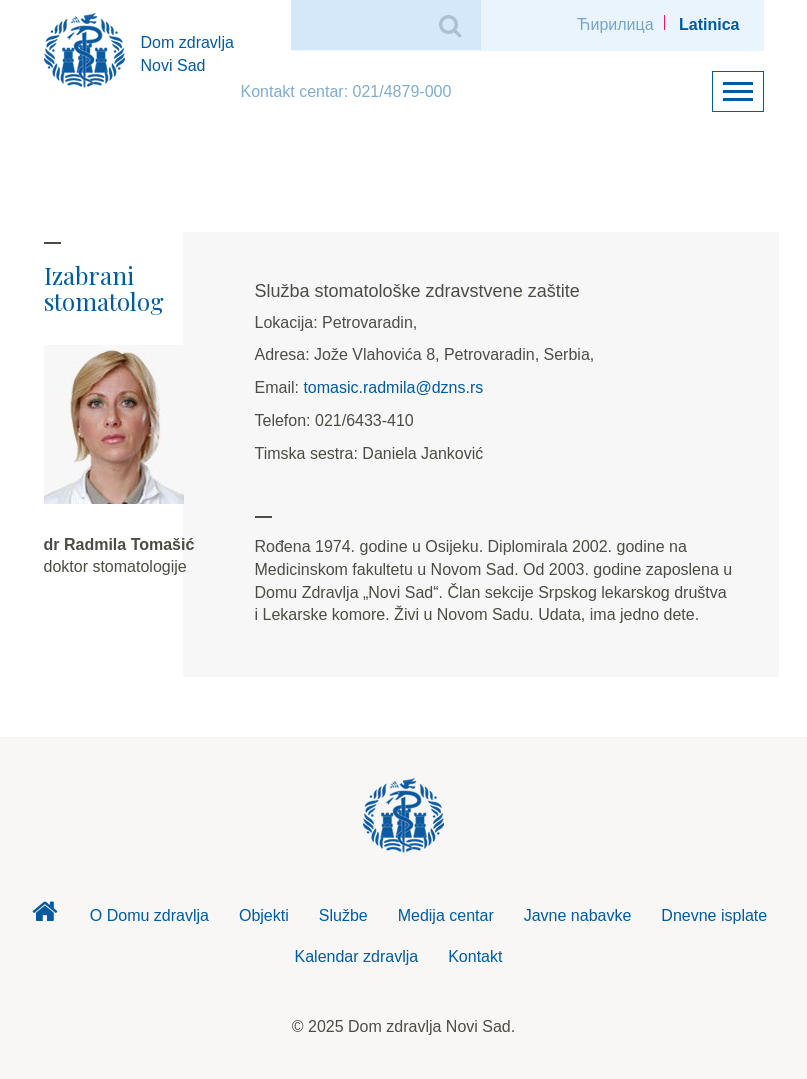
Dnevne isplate (714, 915)
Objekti (264, 915)
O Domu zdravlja (149, 915)
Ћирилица (615, 24)
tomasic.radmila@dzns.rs (393, 387)
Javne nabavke (578, 915)
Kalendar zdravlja (357, 956)
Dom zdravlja (45, 917)
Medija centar (446, 915)
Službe (343, 915)
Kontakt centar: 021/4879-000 (346, 91)
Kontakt (475, 956)
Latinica (709, 24)
